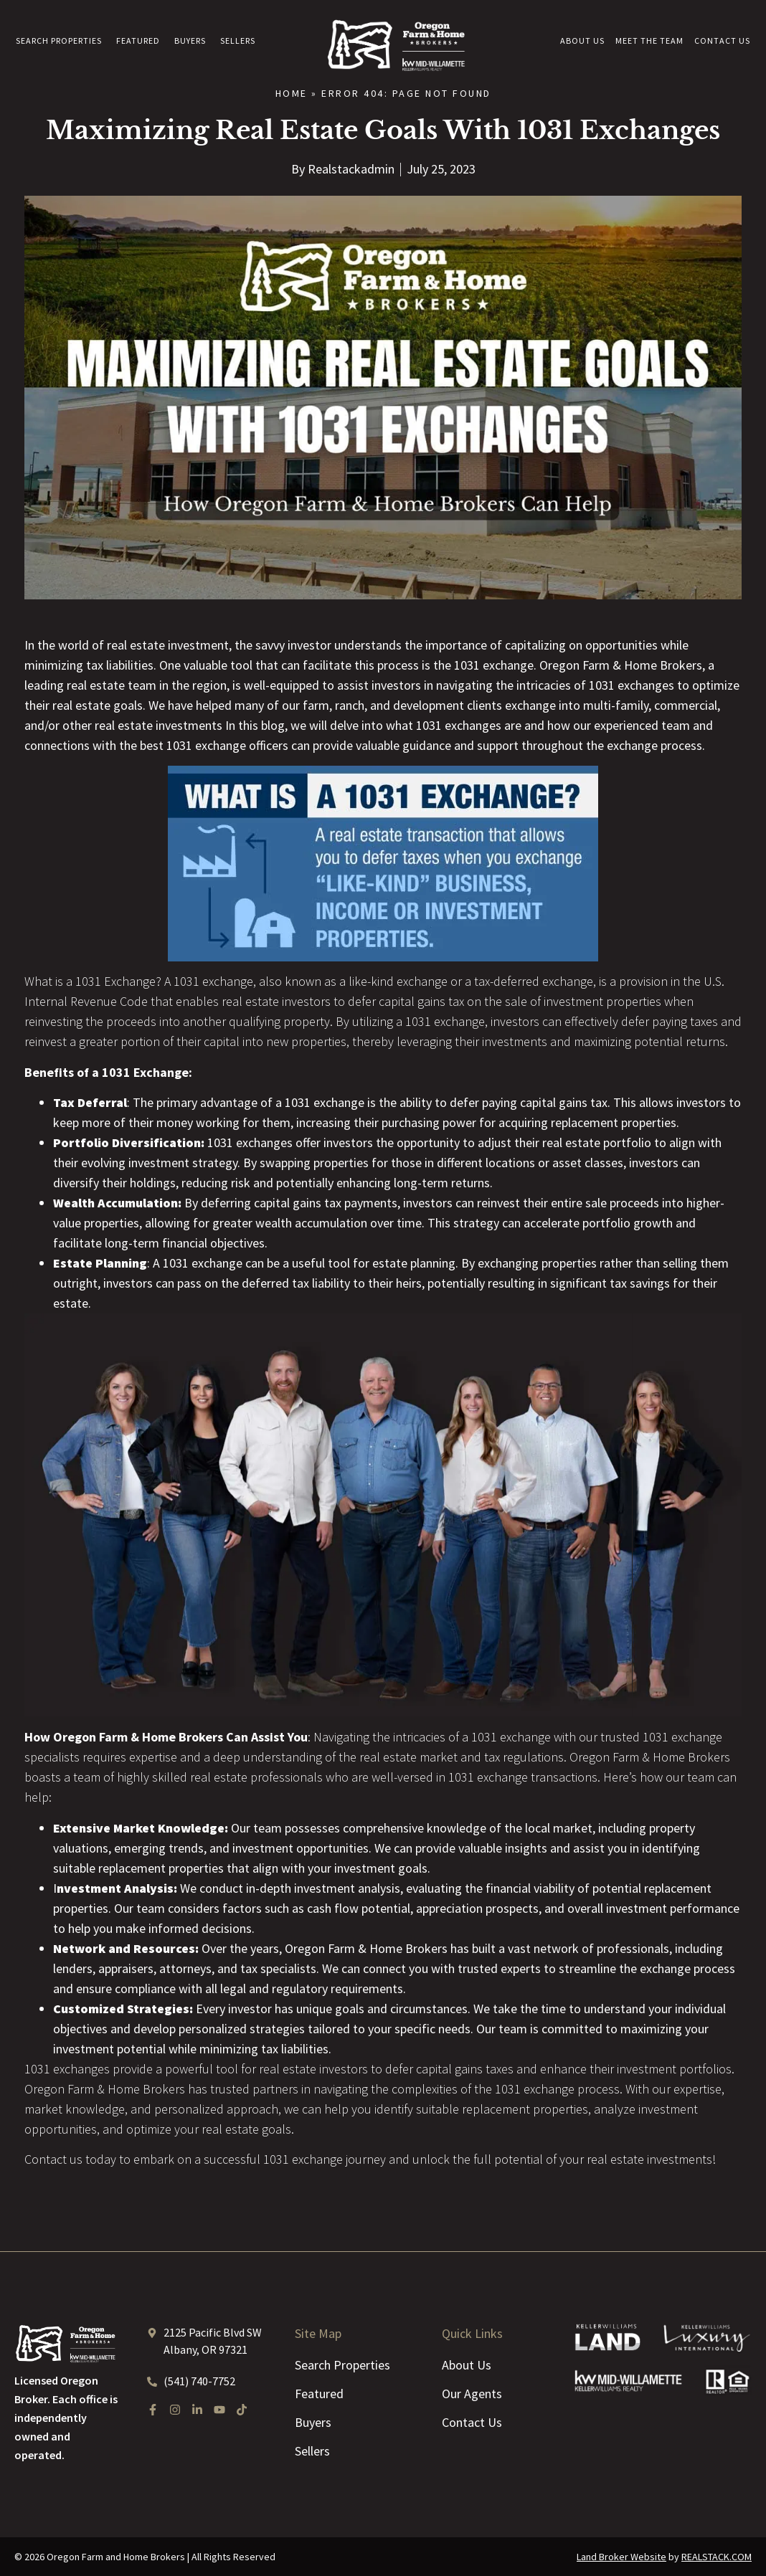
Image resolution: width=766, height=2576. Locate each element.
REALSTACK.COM (716, 2556)
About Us (582, 40)
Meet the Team (649, 40)
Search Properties (59, 40)
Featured (138, 40)
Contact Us (722, 40)
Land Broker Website (621, 2556)
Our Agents (472, 2393)
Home (291, 93)
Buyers (190, 40)
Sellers (237, 40)
